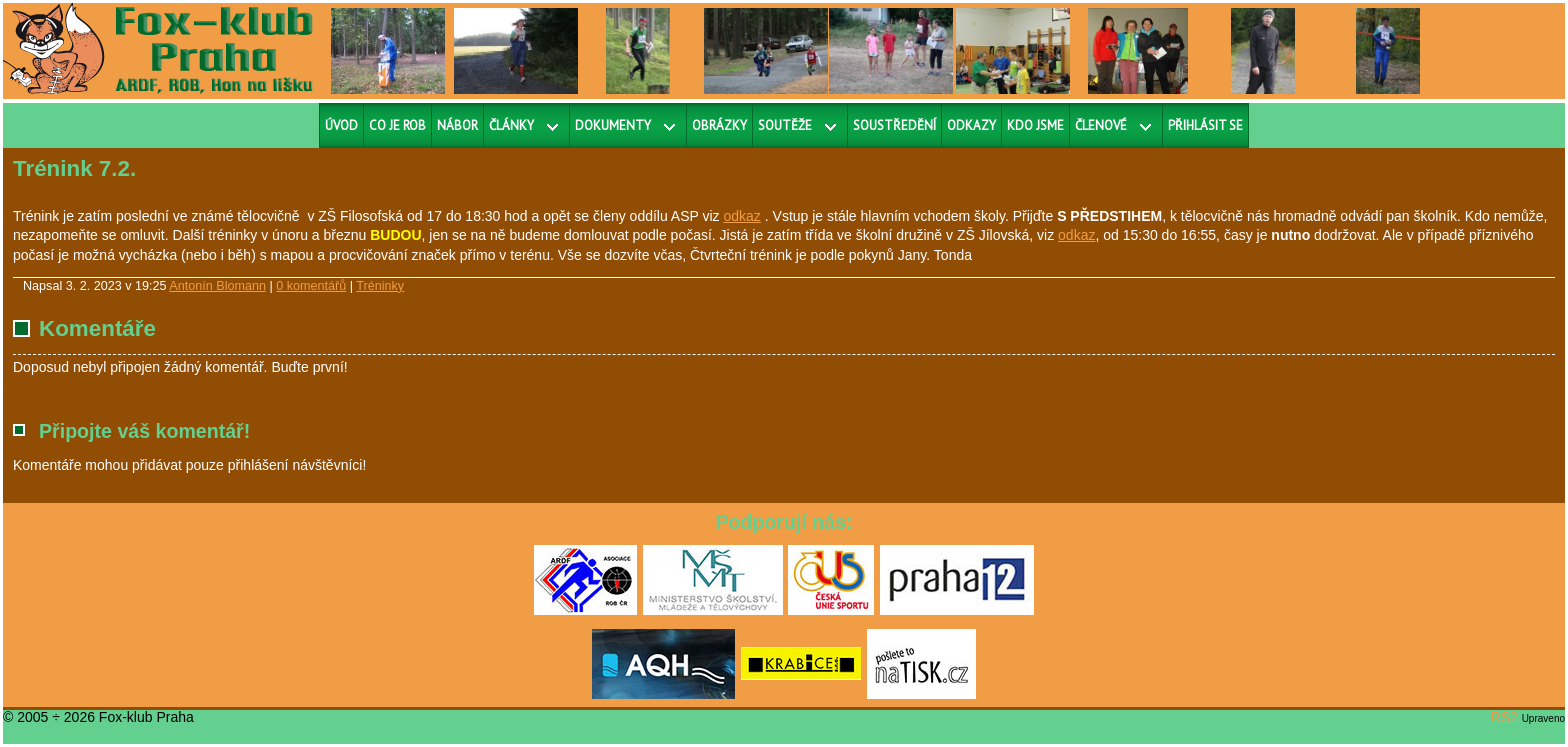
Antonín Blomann (217, 286)
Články (511, 125)
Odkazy (971, 125)
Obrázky (719, 125)
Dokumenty (613, 125)
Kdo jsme (1035, 125)
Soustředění (894, 125)
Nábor (457, 125)
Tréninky (380, 286)
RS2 (1504, 717)
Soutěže (785, 125)
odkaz (742, 216)
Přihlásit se (1205, 125)
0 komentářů (311, 286)
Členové (1101, 125)
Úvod (341, 125)
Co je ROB (397, 125)
